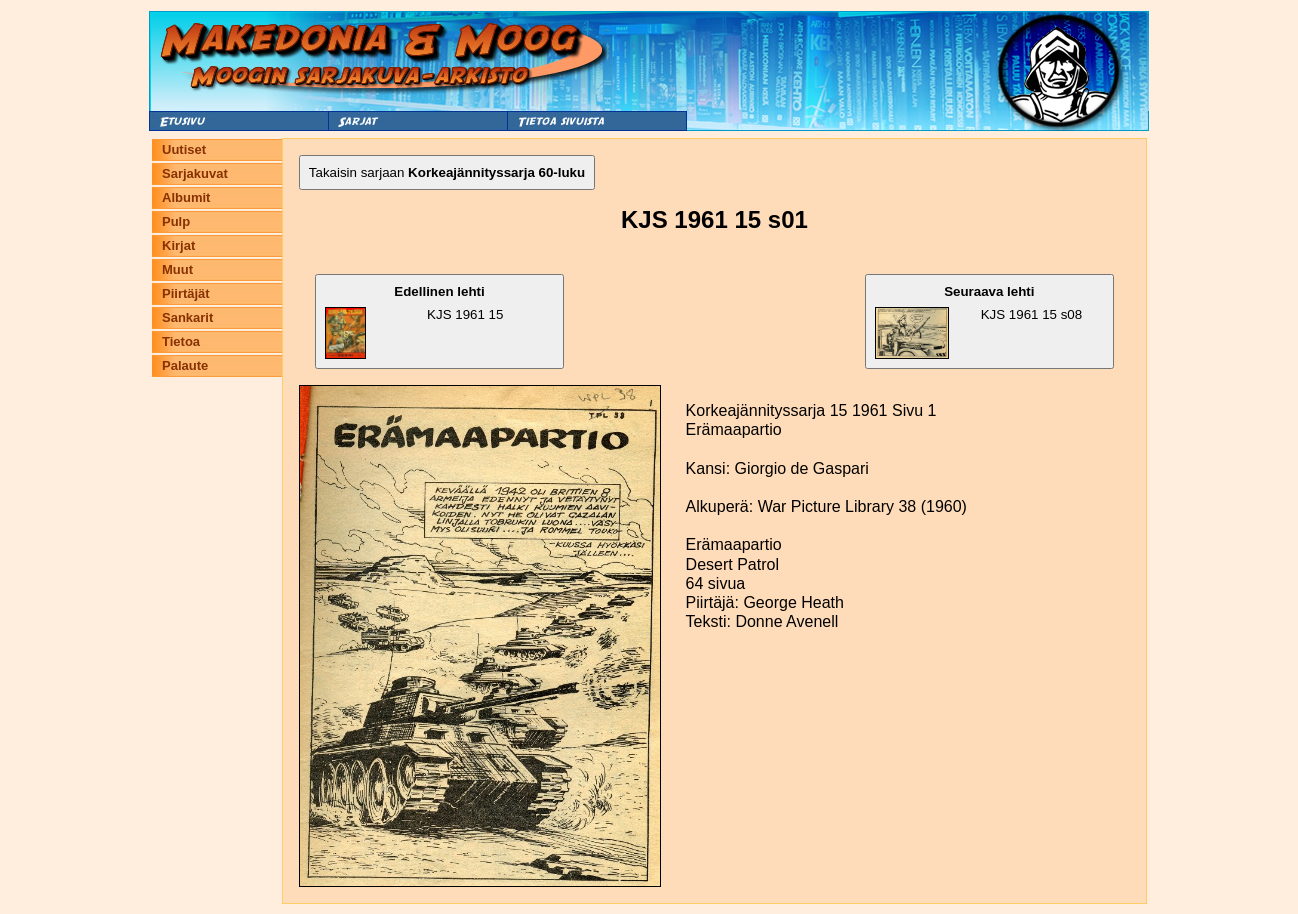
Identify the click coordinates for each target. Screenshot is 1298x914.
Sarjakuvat (195, 173)
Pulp (176, 221)
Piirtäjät (186, 293)
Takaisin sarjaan (447, 172)
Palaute (185, 365)
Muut (177, 269)
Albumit (186, 197)
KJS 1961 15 (414, 321)
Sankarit (187, 317)
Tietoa (181, 341)
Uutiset (184, 149)
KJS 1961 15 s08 (979, 321)
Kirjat (178, 245)
